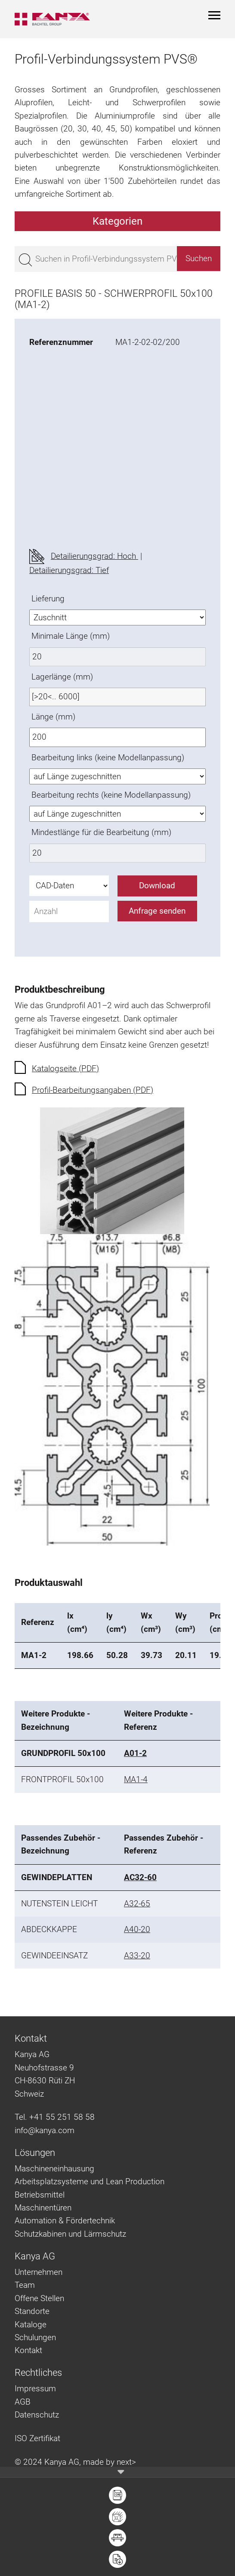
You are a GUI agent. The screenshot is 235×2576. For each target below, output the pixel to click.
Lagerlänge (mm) (62, 677)
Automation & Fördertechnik (65, 2220)
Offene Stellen (39, 2298)
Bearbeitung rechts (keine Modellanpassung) (111, 795)
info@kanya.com (44, 2130)
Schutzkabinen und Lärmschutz (70, 2234)
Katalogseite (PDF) (65, 1068)
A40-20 (137, 1929)
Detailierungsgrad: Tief (69, 570)
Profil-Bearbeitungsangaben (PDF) (92, 1090)
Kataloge (30, 2324)
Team (25, 2285)
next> (126, 2462)
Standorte (32, 2311)
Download (157, 885)
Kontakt (28, 2350)
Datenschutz (37, 2415)
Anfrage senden (157, 911)
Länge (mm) (53, 717)
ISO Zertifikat (37, 2438)
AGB (23, 2402)
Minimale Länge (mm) (70, 636)
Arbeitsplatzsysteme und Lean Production (89, 2181)
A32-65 (137, 1903)
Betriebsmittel (40, 2195)
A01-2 (135, 1753)
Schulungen (35, 2337)
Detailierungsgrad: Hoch (94, 556)
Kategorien (117, 221)
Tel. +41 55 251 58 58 (55, 2117)
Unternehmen (38, 2272)
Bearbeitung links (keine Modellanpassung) (107, 757)
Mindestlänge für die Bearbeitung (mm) (101, 832)
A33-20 (137, 1955)
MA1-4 (136, 1779)
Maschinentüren (43, 2208)
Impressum (35, 2388)
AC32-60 (140, 1877)
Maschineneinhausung (54, 2169)
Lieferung (48, 599)
